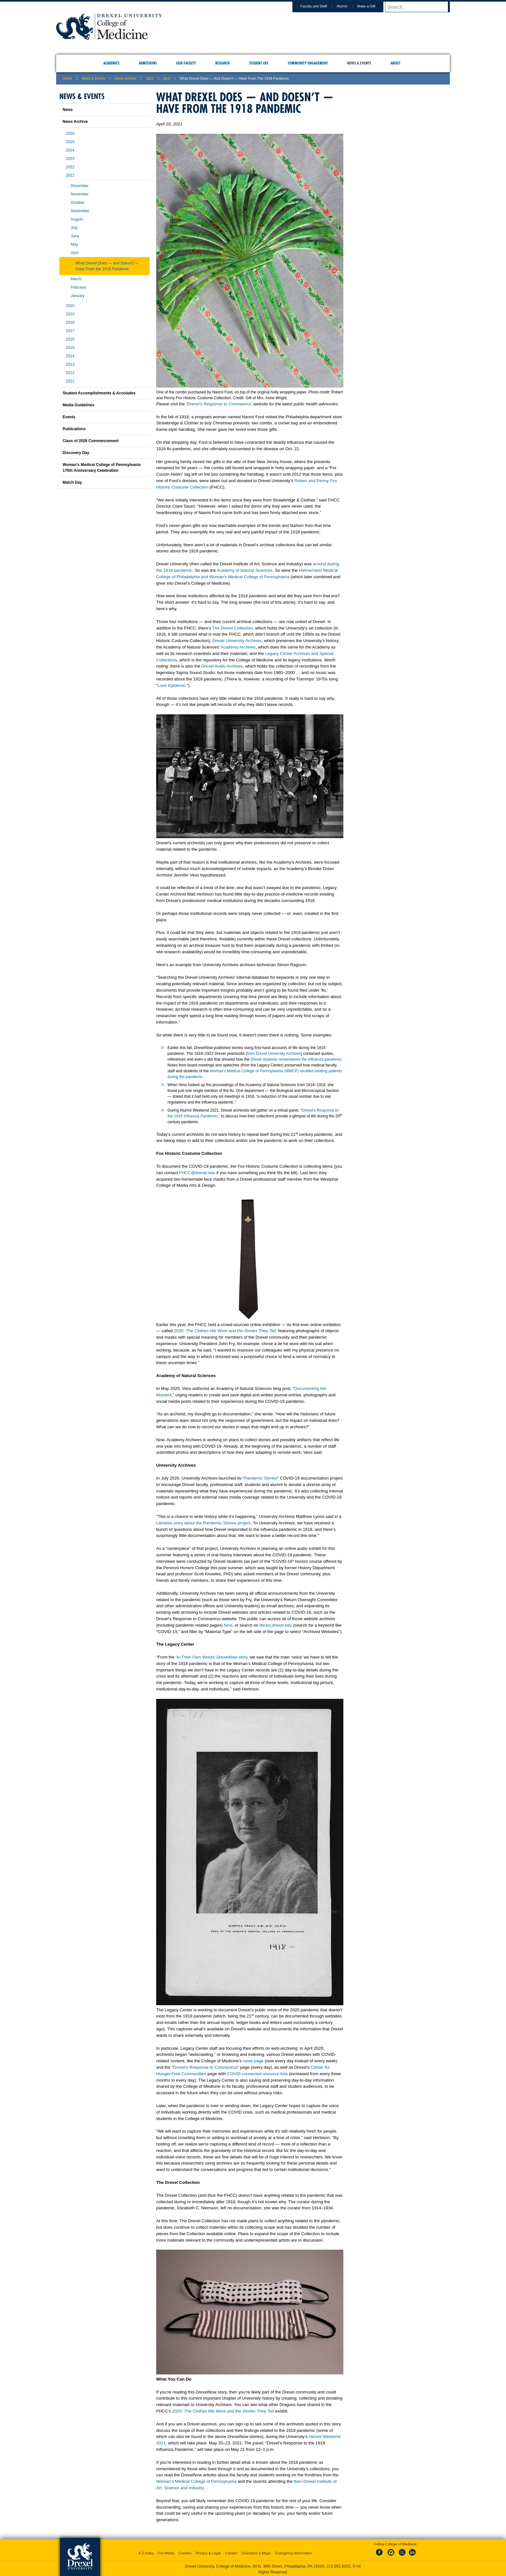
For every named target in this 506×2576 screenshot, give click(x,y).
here (228, 1625)
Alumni (348, 6)
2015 (70, 347)
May (74, 244)
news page (253, 2060)
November (79, 194)
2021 (150, 78)
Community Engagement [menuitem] (308, 63)
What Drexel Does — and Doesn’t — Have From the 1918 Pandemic (107, 266)
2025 (70, 142)
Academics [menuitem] (111, 63)
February (78, 287)
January (78, 295)
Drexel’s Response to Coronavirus (219, 403)
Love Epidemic (171, 685)
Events (69, 417)
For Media (166, 2552)
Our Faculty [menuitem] (186, 63)
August (77, 219)
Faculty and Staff (320, 6)
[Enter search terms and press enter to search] (420, 7)
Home (67, 78)
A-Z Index (146, 2552)
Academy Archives (238, 647)
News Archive (126, 78)
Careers (185, 2552)
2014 (70, 356)
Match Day (72, 482)
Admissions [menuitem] (148, 63)
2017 (70, 331)
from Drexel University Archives (274, 1053)
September (80, 211)
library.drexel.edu (275, 1625)
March (76, 279)
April (74, 253)
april (166, 78)
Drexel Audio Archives (222, 666)
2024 (70, 150)
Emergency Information (293, 2552)
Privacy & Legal (208, 2552)
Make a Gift (372, 6)
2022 (70, 167)
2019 (70, 314)
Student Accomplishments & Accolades (99, 393)
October (78, 202)
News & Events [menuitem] (359, 63)
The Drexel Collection (232, 628)
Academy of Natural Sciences (245, 570)
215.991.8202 (338, 2565)
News (68, 109)
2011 (70, 381)
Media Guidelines (79, 405)
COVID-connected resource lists (257, 2073)
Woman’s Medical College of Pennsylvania (196, 2481)
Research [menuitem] (222, 63)
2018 (70, 322)
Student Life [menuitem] (258, 63)
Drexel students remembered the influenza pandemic (296, 1059)
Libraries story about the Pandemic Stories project (203, 1523)
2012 (70, 373)
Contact (231, 2552)
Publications (74, 429)
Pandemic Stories (260, 1478)
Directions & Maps (256, 2552)
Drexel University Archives (237, 640)
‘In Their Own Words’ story (212, 1657)
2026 (70, 133)
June (75, 236)
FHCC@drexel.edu (197, 1172)
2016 (70, 339)
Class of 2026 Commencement (90, 441)
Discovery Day (76, 453)
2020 (70, 305)
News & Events (94, 78)
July (74, 227)
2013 (70, 364)
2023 (70, 158)
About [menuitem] (395, 63)
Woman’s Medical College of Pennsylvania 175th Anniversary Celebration (101, 467)
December (79, 185)
